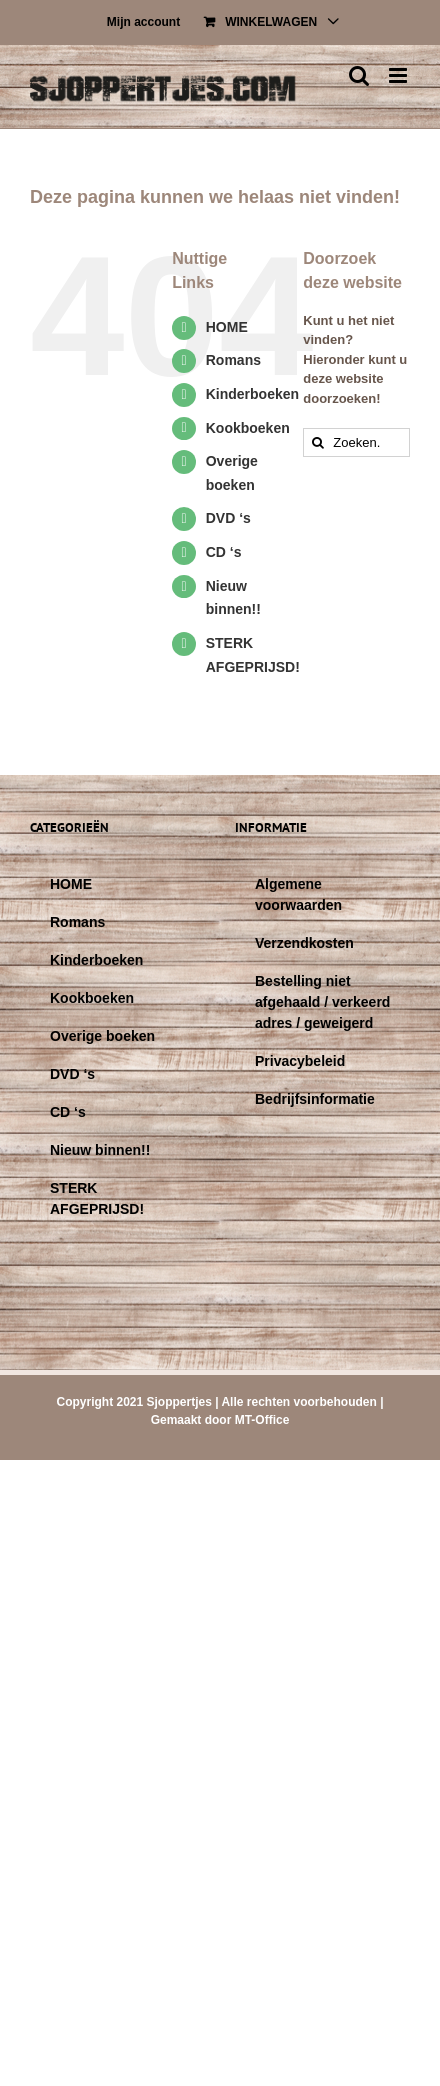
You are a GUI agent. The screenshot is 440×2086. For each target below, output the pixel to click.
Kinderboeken (252, 394)
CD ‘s (224, 552)
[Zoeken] (317, 442)
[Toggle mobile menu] (399, 75)
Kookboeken (248, 428)
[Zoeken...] (356, 442)
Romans (233, 360)
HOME (227, 327)
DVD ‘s (228, 518)
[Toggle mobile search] (359, 75)
